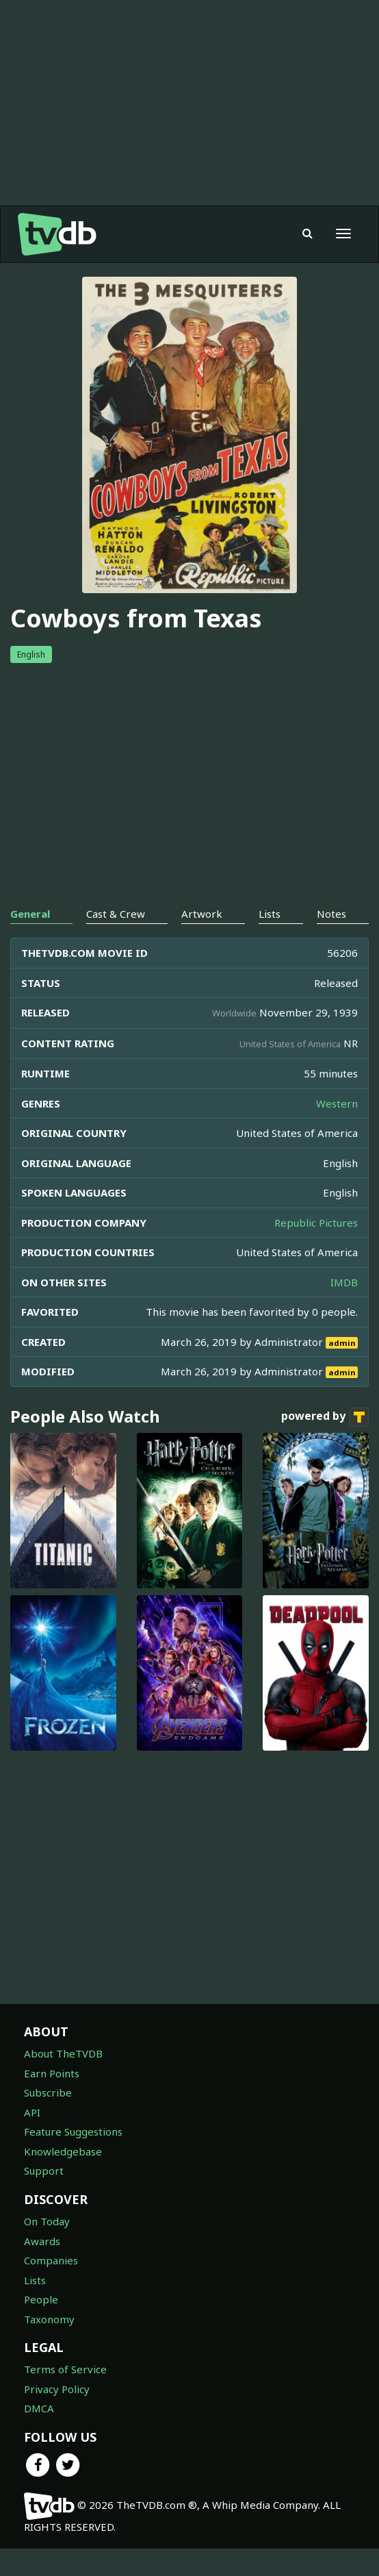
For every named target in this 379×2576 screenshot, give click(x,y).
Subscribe (48, 2092)
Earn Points (51, 2073)
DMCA (39, 2408)
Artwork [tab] (201, 914)
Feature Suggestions (73, 2131)
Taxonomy (49, 2319)
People (41, 2299)
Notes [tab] (331, 914)
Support (44, 2170)
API (32, 2112)
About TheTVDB (63, 2053)
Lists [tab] (269, 914)
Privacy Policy (57, 2389)
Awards (42, 2241)
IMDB (344, 1282)
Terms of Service (65, 2369)
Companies (51, 2260)
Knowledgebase (63, 2151)
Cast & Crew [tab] (115, 914)
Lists (35, 2280)
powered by (325, 1417)
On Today (47, 2221)
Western (337, 1103)
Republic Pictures (316, 1222)
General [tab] (30, 914)
